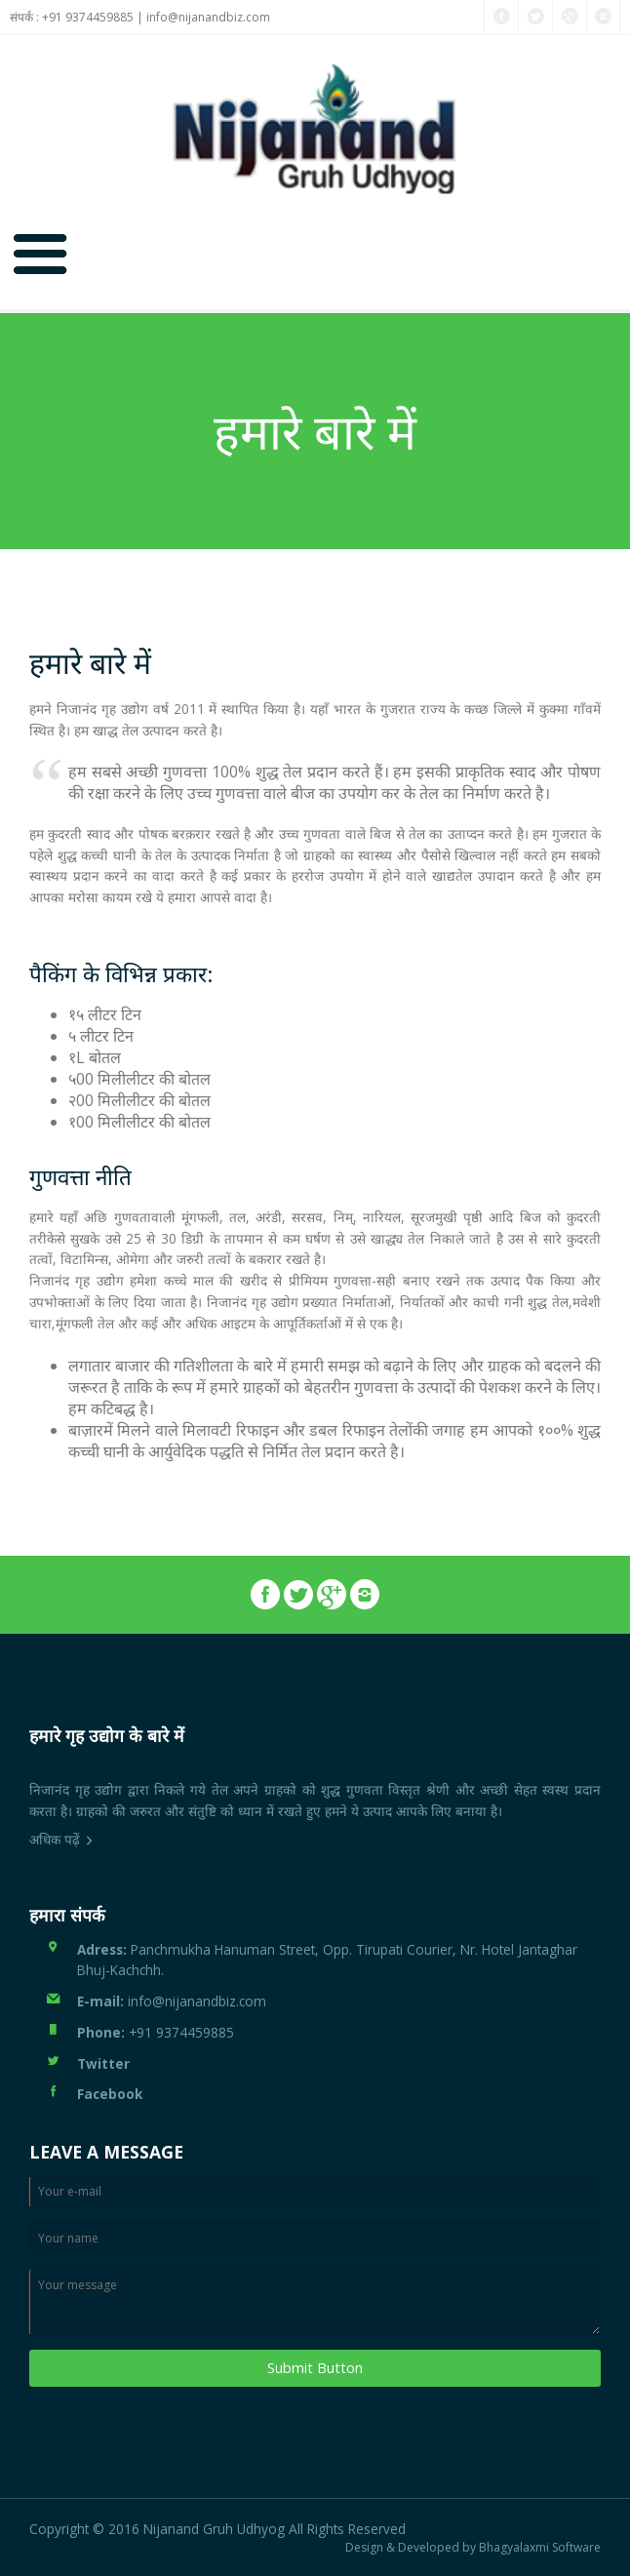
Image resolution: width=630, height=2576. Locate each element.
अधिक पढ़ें (54, 1839)
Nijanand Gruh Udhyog (214, 2528)
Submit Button (315, 2367)
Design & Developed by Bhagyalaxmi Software (473, 2548)
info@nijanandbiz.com (208, 17)
